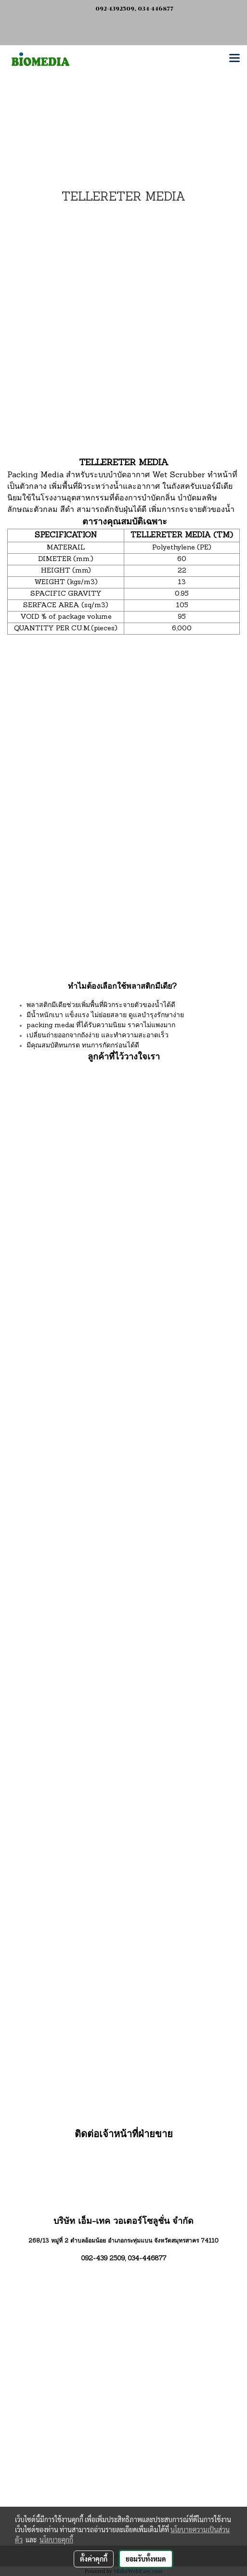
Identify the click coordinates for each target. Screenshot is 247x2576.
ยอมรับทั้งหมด (146, 2558)
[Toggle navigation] (234, 58)
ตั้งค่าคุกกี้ (93, 2558)
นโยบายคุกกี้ (56, 2539)
